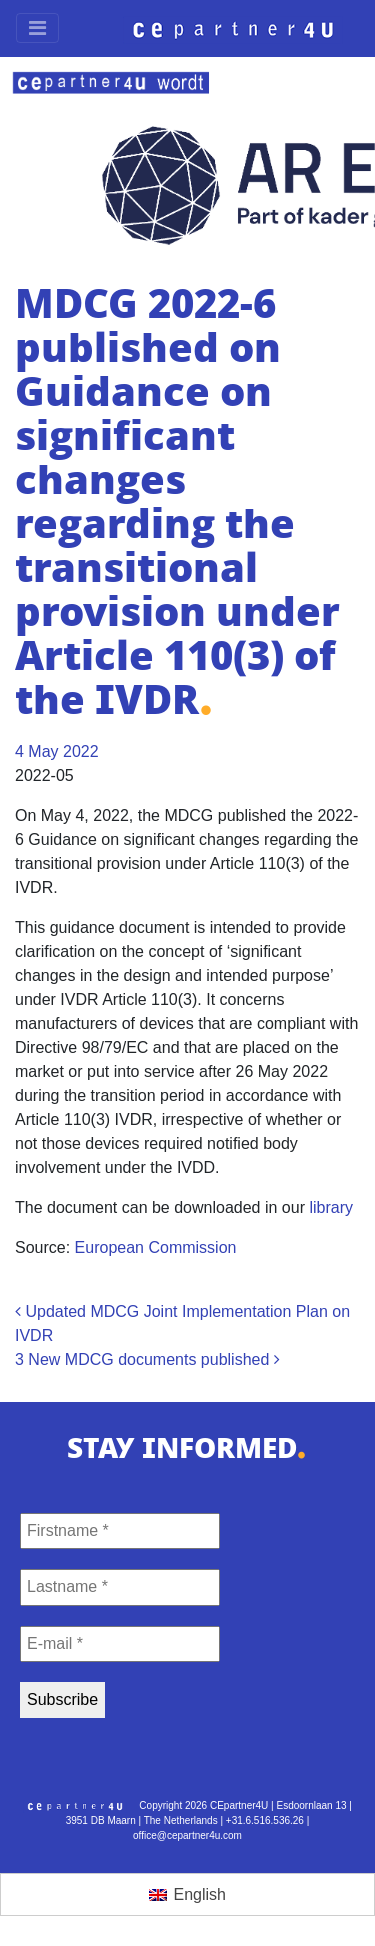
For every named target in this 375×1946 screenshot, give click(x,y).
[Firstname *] (120, 1531)
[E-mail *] (120, 1644)
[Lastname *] (120, 1587)
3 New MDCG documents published (147, 1359)
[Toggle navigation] (37, 28)
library (331, 1207)
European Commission (156, 1247)
